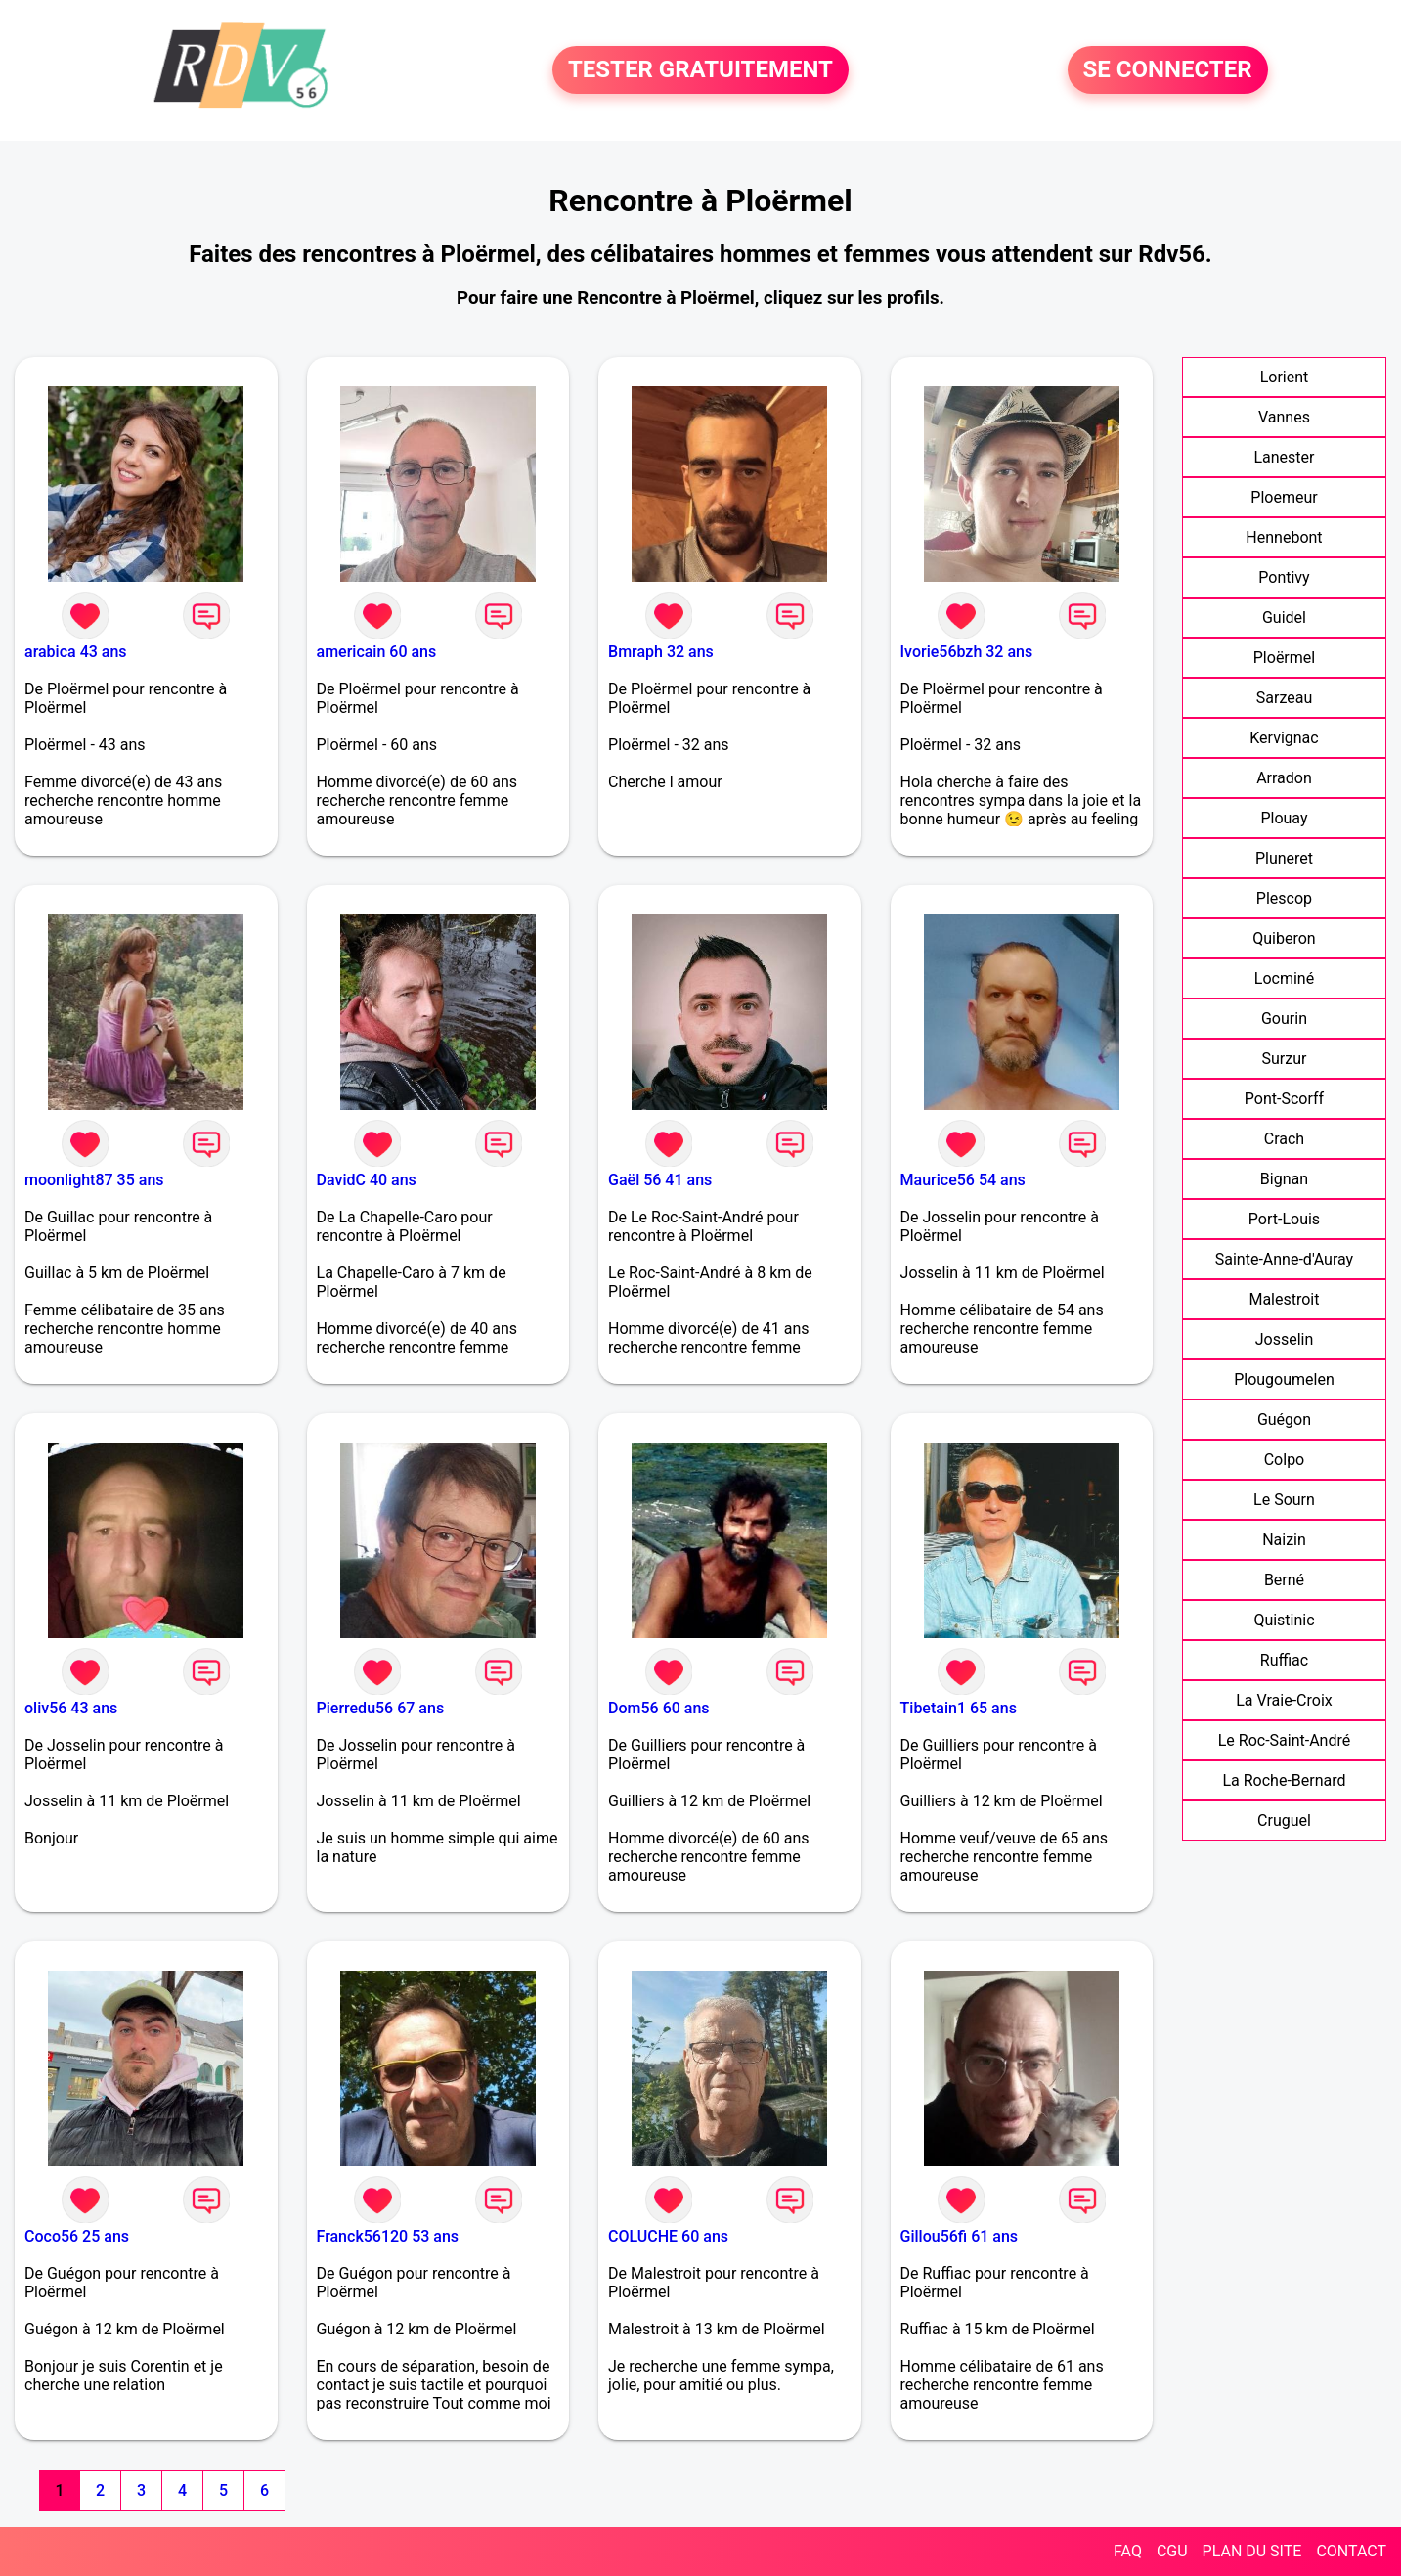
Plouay (1283, 818)
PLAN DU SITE (1252, 2551)
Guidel (1284, 617)
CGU (1172, 2551)
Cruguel (1284, 1820)
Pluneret (1284, 858)
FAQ (1128, 2551)
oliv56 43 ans (70, 1708)
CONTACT (1351, 2551)
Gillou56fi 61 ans (959, 2236)
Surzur (1284, 1058)
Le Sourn (1284, 1499)
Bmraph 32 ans (661, 652)
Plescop (1284, 898)
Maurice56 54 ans (963, 1180)
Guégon (1284, 1419)
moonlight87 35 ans (94, 1180)
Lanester (1283, 457)
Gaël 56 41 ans (660, 1180)
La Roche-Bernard (1283, 1780)
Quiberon (1283, 938)
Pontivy (1283, 577)
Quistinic (1283, 1620)
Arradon (1284, 778)
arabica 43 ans (75, 652)
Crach (1284, 1139)
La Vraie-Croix (1284, 1700)
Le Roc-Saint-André (1284, 1740)
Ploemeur (1283, 497)
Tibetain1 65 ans (958, 1708)
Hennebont (1284, 537)
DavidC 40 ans (366, 1180)
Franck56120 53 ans (388, 2236)
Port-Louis (1284, 1219)
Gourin (1284, 1018)
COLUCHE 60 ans (668, 2236)
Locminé (1284, 978)
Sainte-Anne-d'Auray (1284, 1259)
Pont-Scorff (1284, 1098)
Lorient (1284, 377)
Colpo (1284, 1459)
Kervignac (1283, 738)
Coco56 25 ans (76, 2236)
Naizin (1284, 1540)
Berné (1284, 1580)
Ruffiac (1284, 1660)
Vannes (1284, 417)
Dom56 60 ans (659, 1708)
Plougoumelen (1284, 1379)
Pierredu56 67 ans (381, 1708)
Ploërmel (1284, 657)
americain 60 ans (377, 652)
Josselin (1284, 1339)
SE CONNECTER (1167, 70)
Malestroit (1283, 1299)
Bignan (1284, 1179)
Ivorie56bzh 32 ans (966, 652)
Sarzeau (1284, 697)
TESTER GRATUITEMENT (700, 70)
